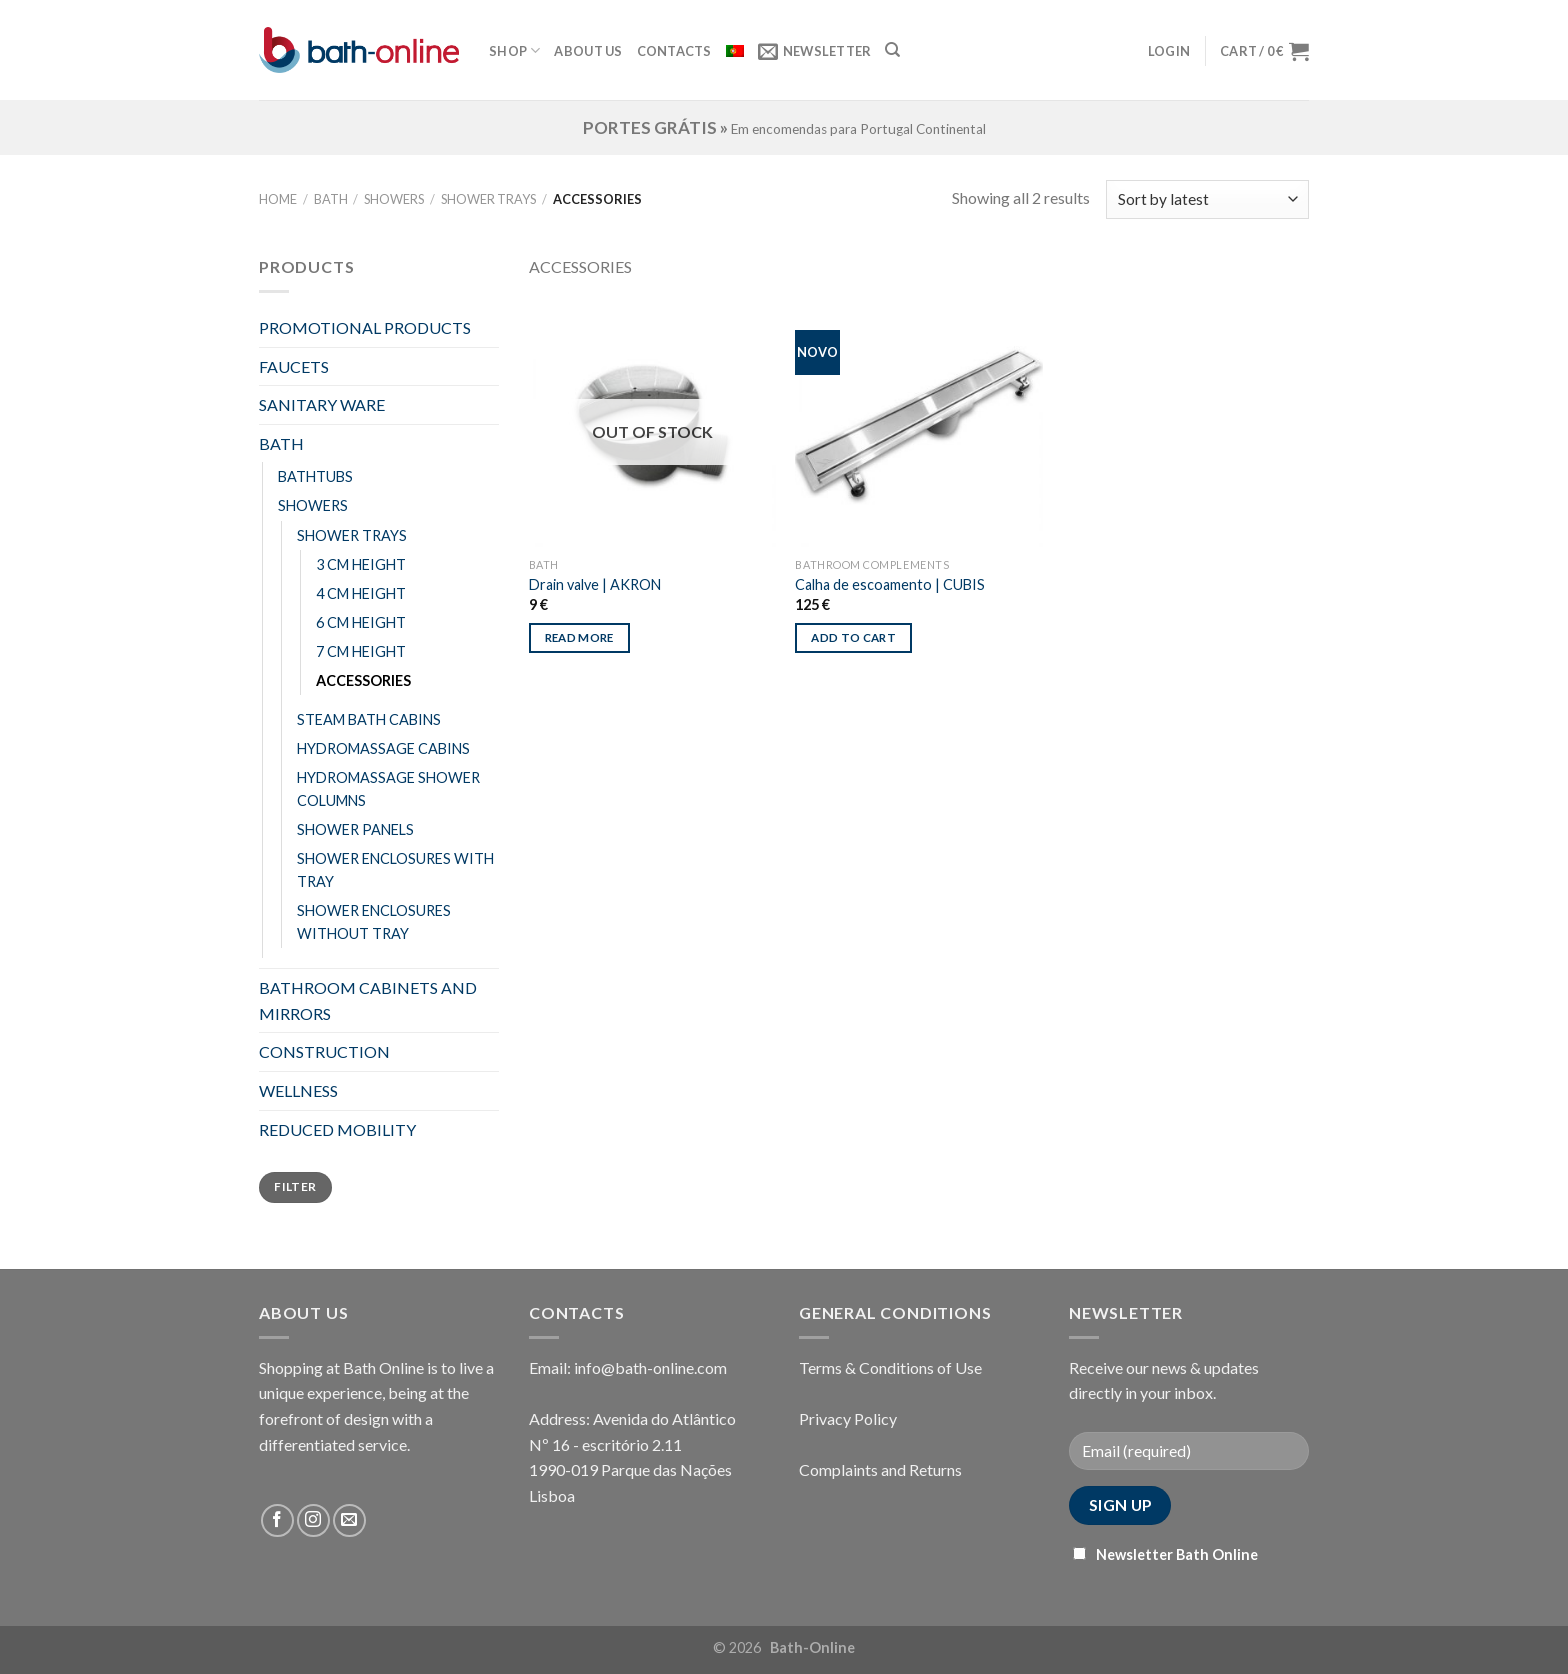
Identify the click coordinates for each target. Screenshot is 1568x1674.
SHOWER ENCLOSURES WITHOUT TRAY (374, 922)
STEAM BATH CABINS (369, 719)
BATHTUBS (315, 476)
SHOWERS (394, 199)
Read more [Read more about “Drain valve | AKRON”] (579, 637)
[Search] (892, 50)
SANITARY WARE (322, 404)
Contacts (674, 51)
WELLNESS (298, 1090)
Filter (295, 1186)
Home (278, 199)
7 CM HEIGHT (361, 651)
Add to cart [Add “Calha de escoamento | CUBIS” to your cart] (853, 637)
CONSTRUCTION (324, 1051)
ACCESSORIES (363, 680)
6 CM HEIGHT (361, 622)
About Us (588, 51)
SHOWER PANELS (355, 829)
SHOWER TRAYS (488, 199)
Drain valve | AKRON (595, 584)
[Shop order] (1207, 199)
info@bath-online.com (650, 1367)
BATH (331, 199)
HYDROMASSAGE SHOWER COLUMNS (388, 789)
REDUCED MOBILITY (337, 1129)
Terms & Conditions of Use (890, 1367)
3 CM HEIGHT (361, 564)
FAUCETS (294, 366)
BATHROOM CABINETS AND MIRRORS (368, 1000)
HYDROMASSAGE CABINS (383, 748)
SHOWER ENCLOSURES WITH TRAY (395, 870)
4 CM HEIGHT (361, 593)
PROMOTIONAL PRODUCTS (365, 327)
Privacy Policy (848, 1418)
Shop (514, 50)
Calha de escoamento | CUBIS (890, 584)
